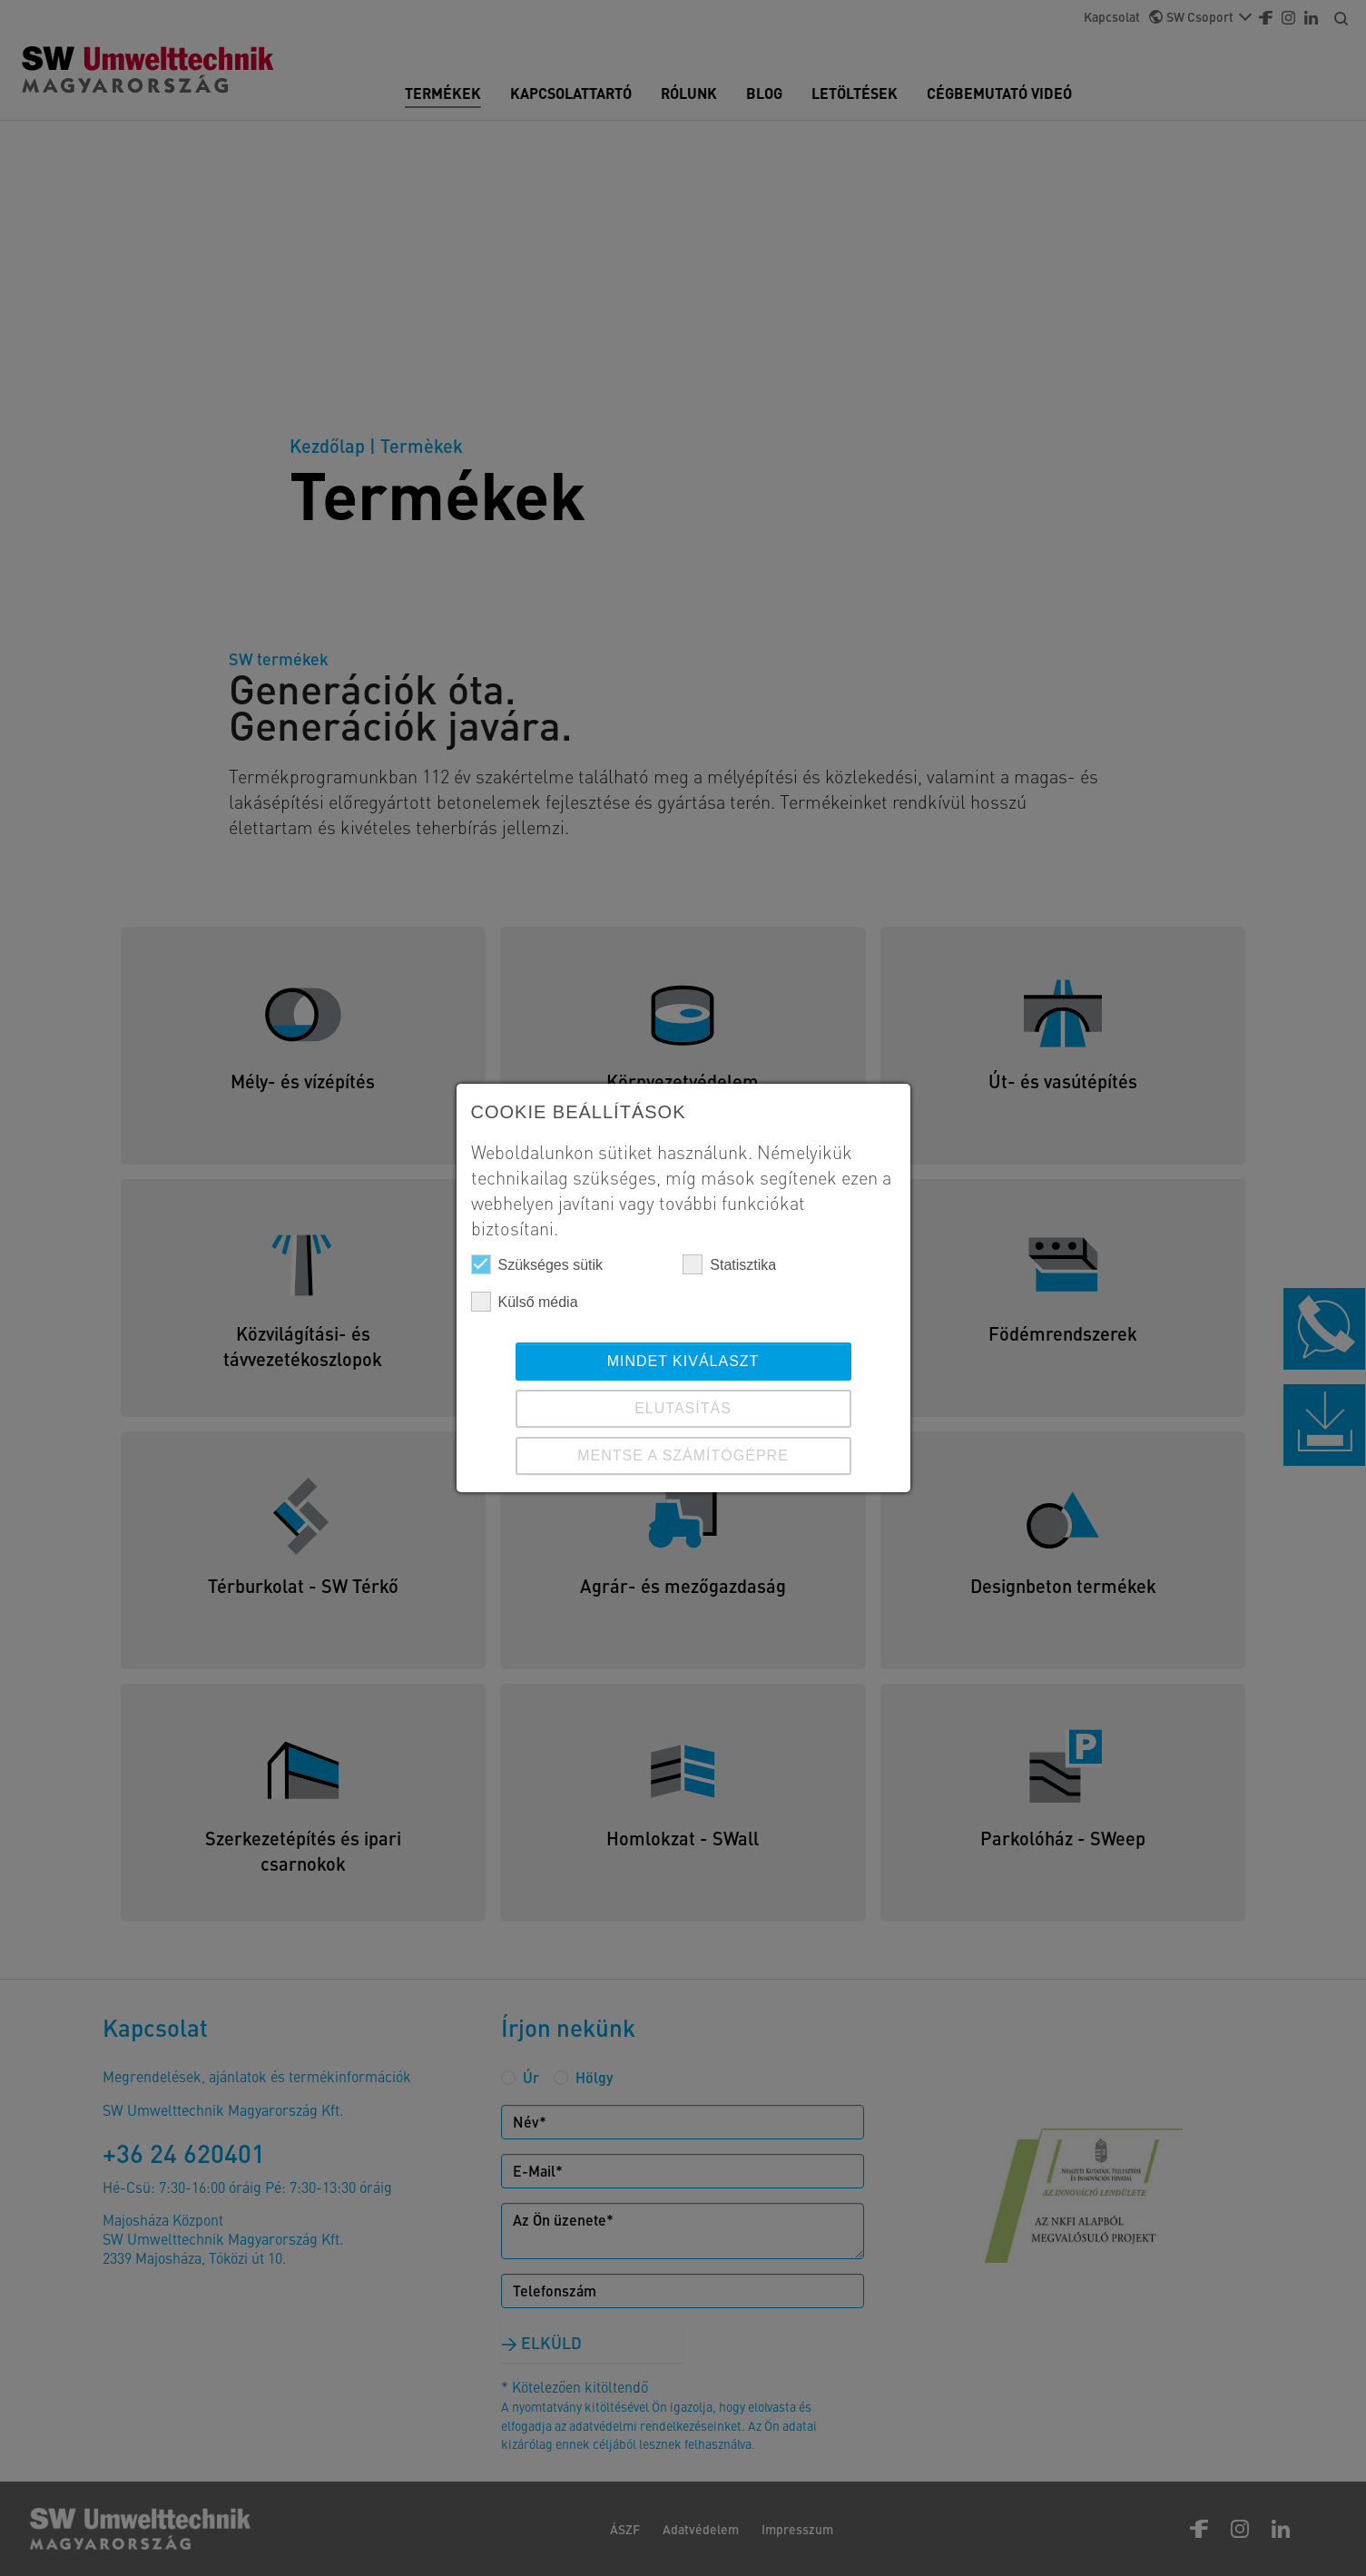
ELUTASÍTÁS (683, 1408)
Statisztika (729, 1264)
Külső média (524, 1302)
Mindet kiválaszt (683, 1361)
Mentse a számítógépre (683, 1455)
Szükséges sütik (537, 1264)
